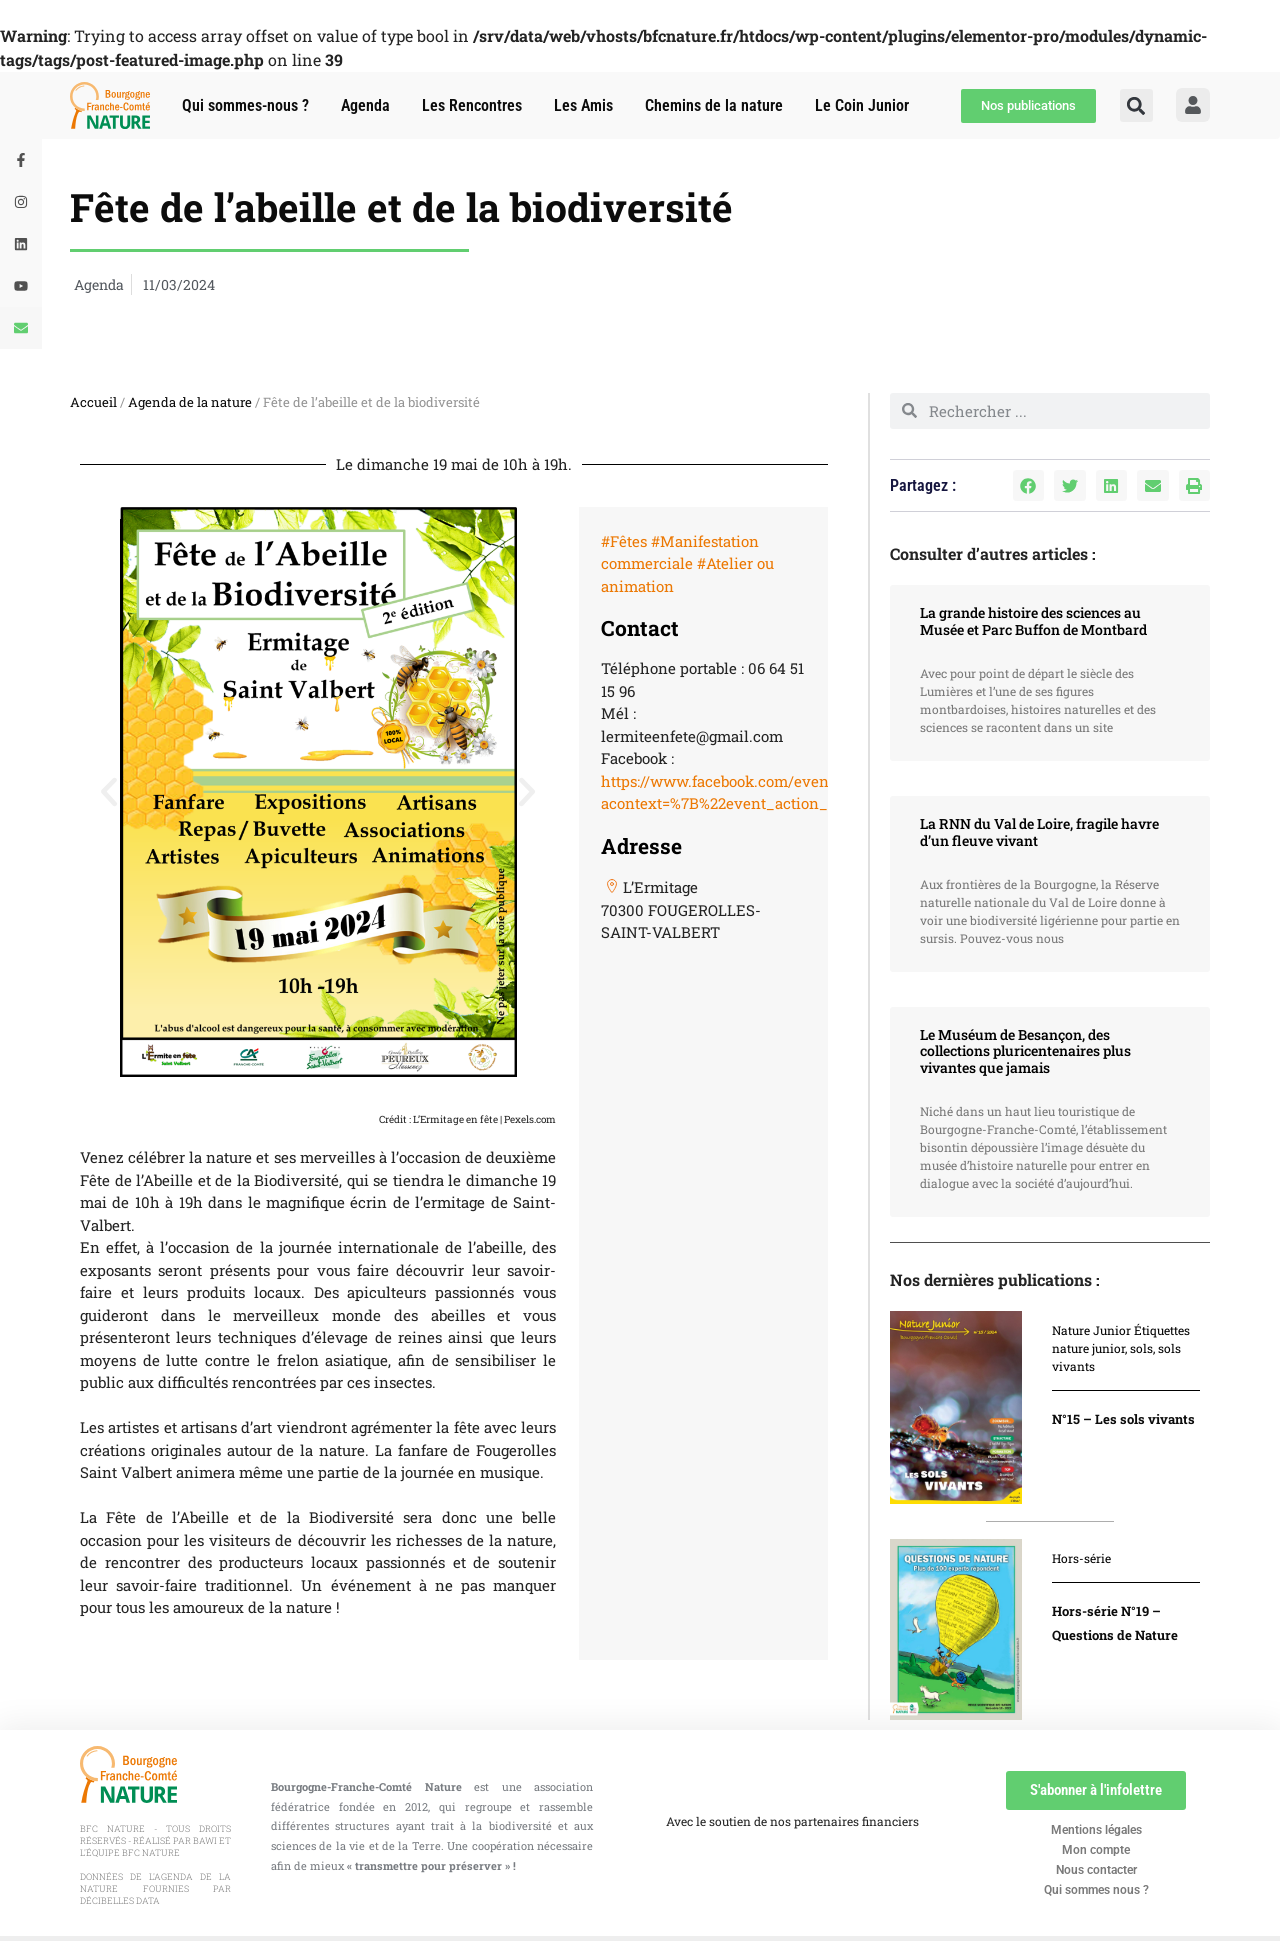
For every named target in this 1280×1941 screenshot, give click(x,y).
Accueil (93, 402)
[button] (1136, 105)
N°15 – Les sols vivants (1123, 1419)
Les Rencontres (472, 105)
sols (1141, 1348)
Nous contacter (1096, 1870)
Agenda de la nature (190, 402)
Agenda (365, 105)
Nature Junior (1091, 1330)
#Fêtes (624, 541)
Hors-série (1081, 1558)
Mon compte (1096, 1850)
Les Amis (583, 105)
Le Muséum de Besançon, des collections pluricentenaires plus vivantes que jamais (1025, 1051)
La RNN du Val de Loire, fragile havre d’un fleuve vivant (1039, 832)
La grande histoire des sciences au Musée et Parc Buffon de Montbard (1033, 621)
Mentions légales (1096, 1830)
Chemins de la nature (714, 105)
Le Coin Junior (862, 105)
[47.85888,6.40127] (703, 1107)
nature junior (1088, 1348)
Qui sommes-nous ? (245, 105)
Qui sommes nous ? (1096, 1890)
